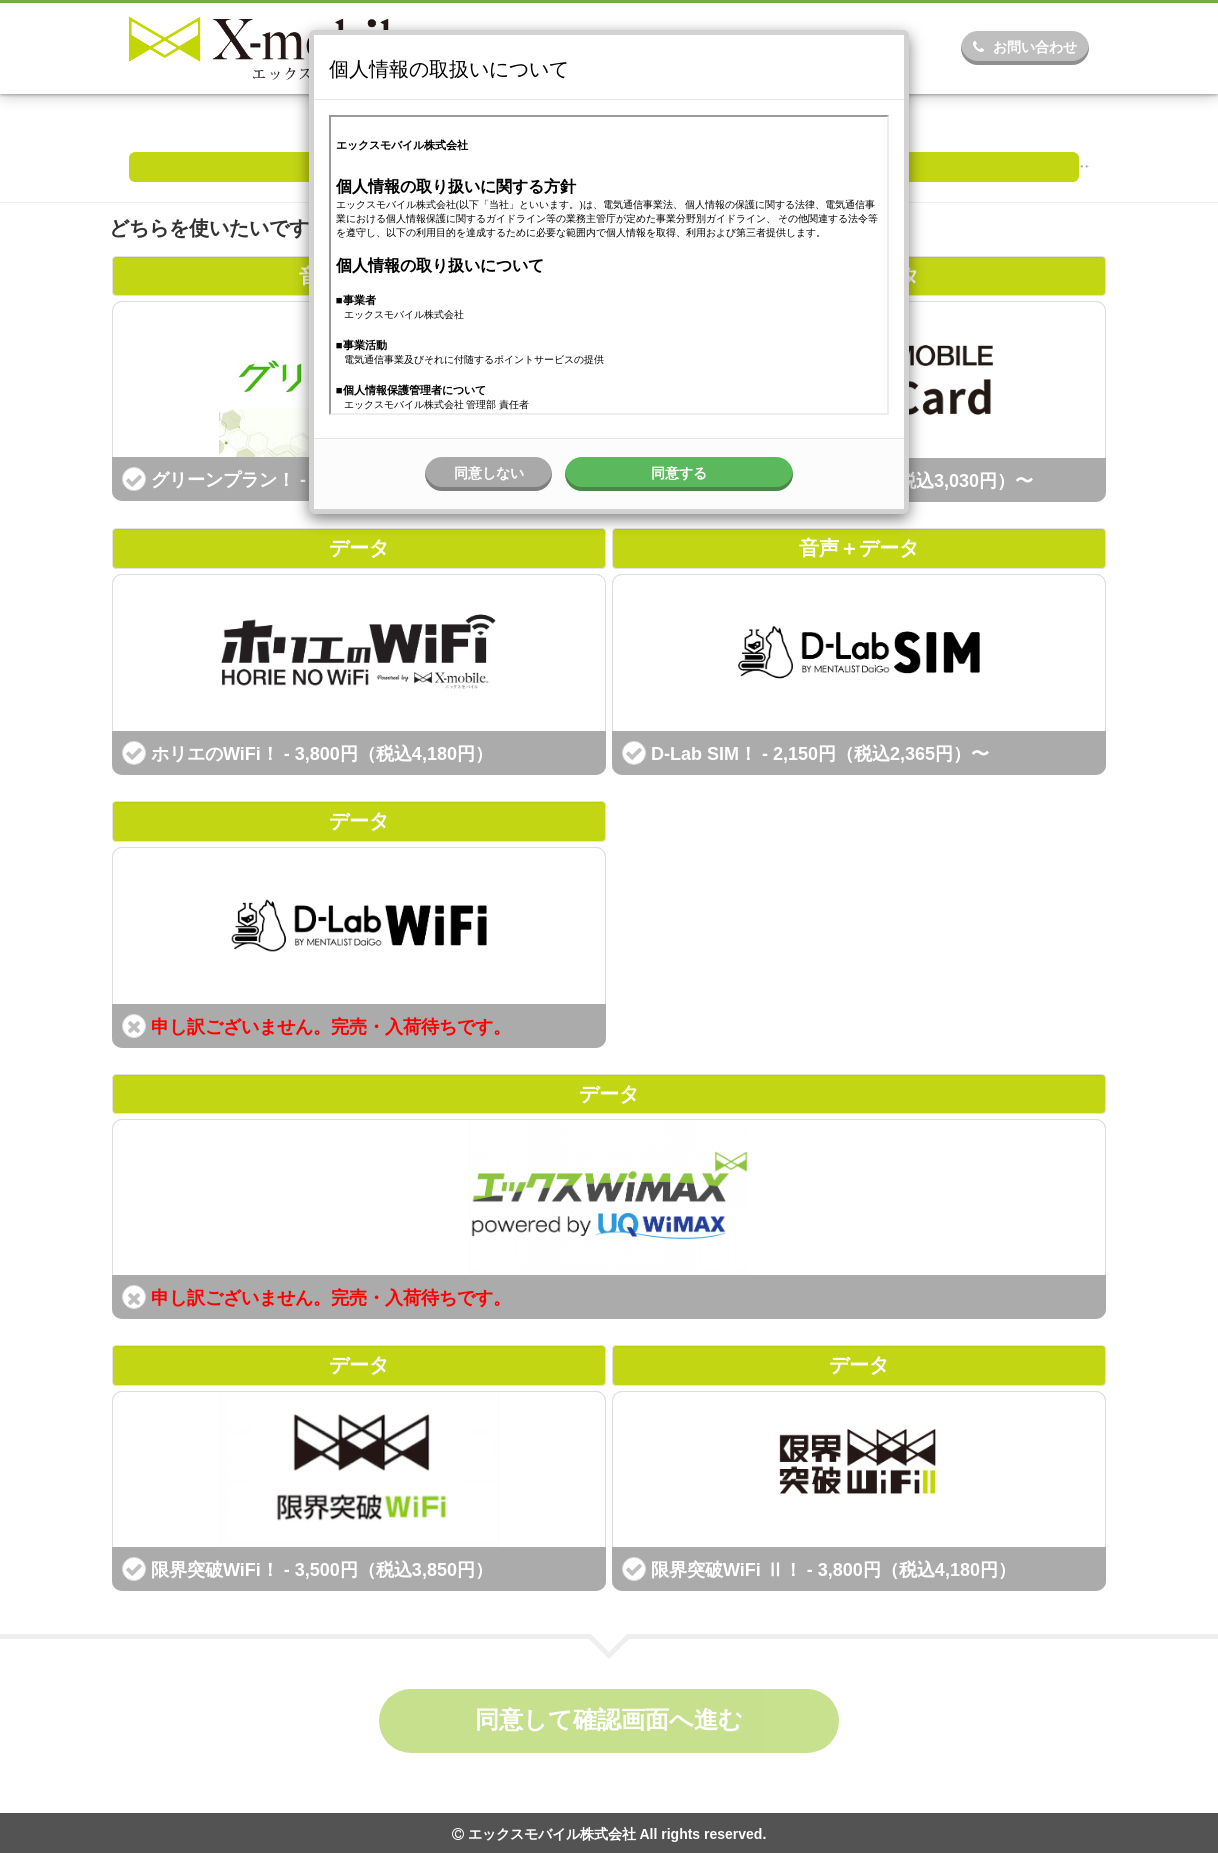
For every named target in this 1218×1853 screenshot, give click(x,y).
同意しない (489, 473)
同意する (679, 473)
